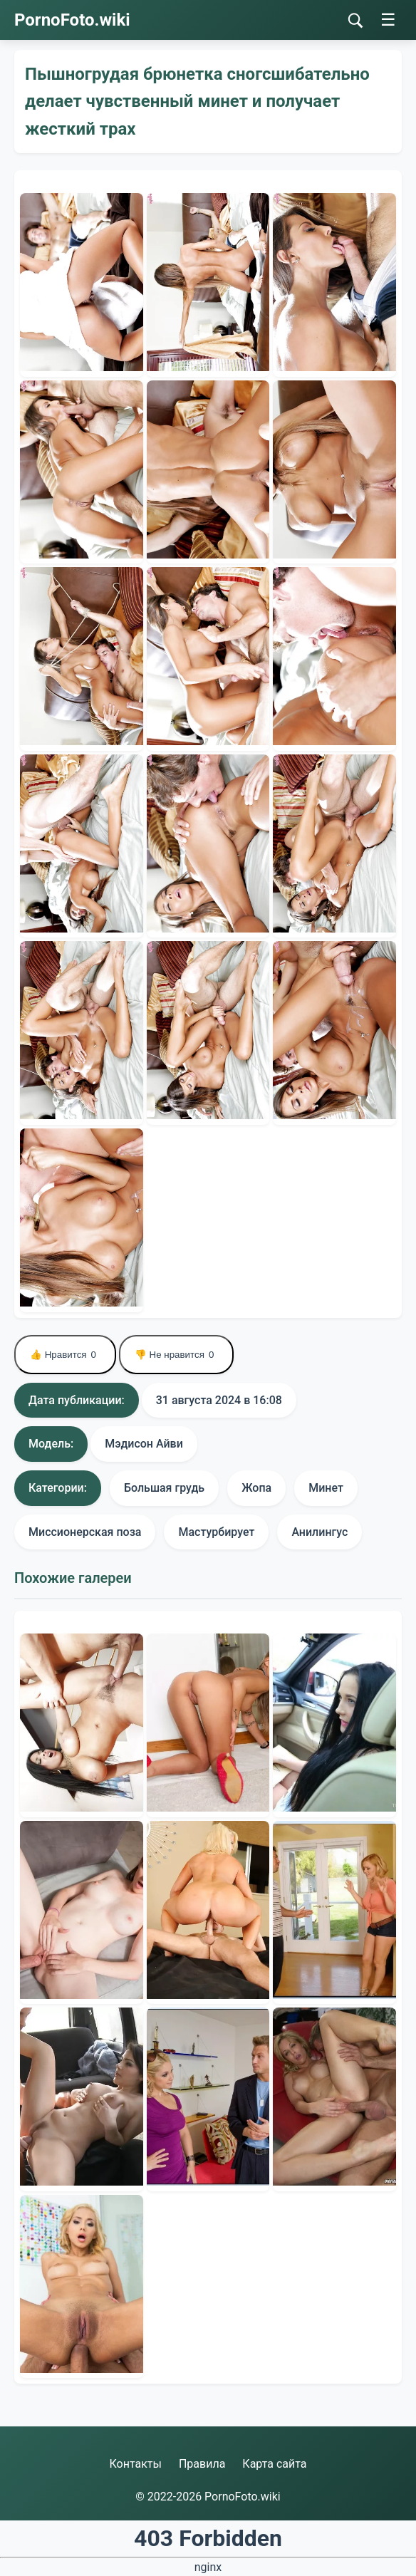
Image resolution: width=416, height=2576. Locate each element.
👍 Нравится (65, 1354)
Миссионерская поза (84, 1532)
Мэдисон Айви (144, 1443)
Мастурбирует (216, 1532)
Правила (202, 2464)
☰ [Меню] (388, 19)
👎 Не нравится (176, 1354)
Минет (325, 1488)
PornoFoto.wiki (72, 20)
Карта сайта (274, 2464)
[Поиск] (355, 20)
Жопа (256, 1488)
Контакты (135, 2464)
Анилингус (319, 1532)
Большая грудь (164, 1488)
